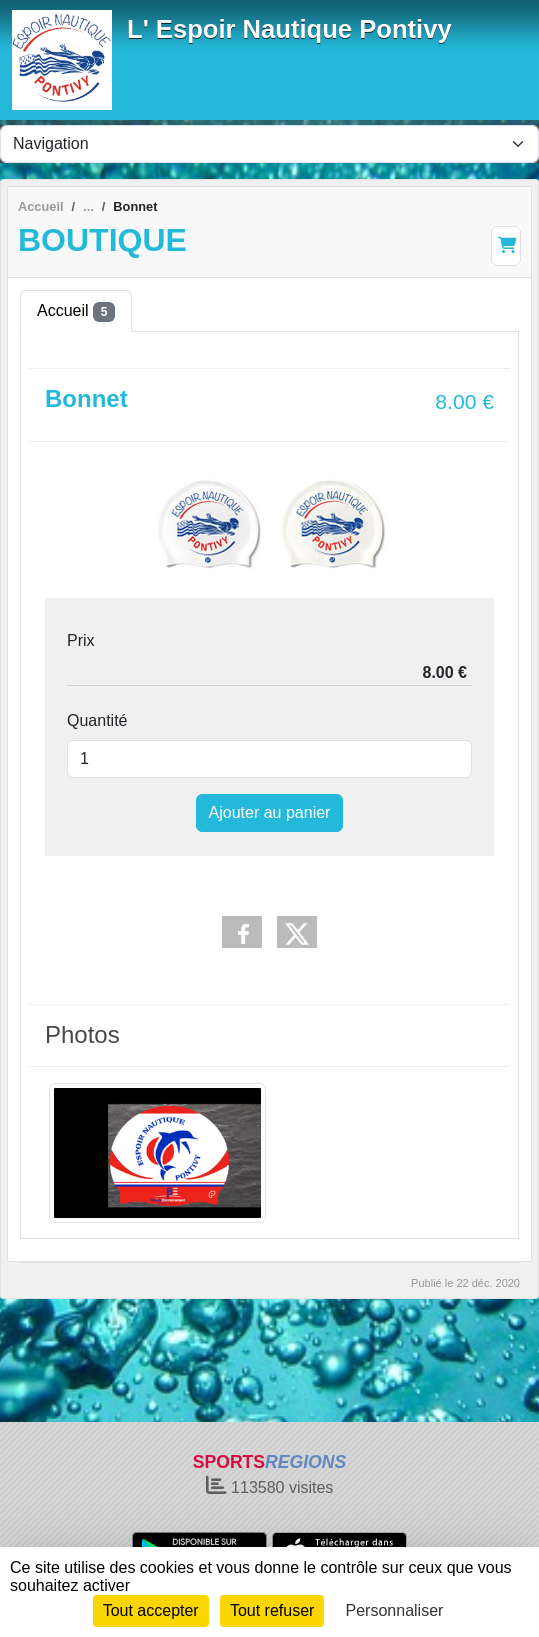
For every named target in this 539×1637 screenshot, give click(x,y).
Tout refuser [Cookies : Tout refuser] (272, 1610)
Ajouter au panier (270, 812)
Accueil (76, 312)
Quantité (97, 720)
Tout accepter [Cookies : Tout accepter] (151, 1610)
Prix (81, 640)
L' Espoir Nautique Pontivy (289, 29)
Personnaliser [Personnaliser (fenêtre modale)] (395, 1610)
